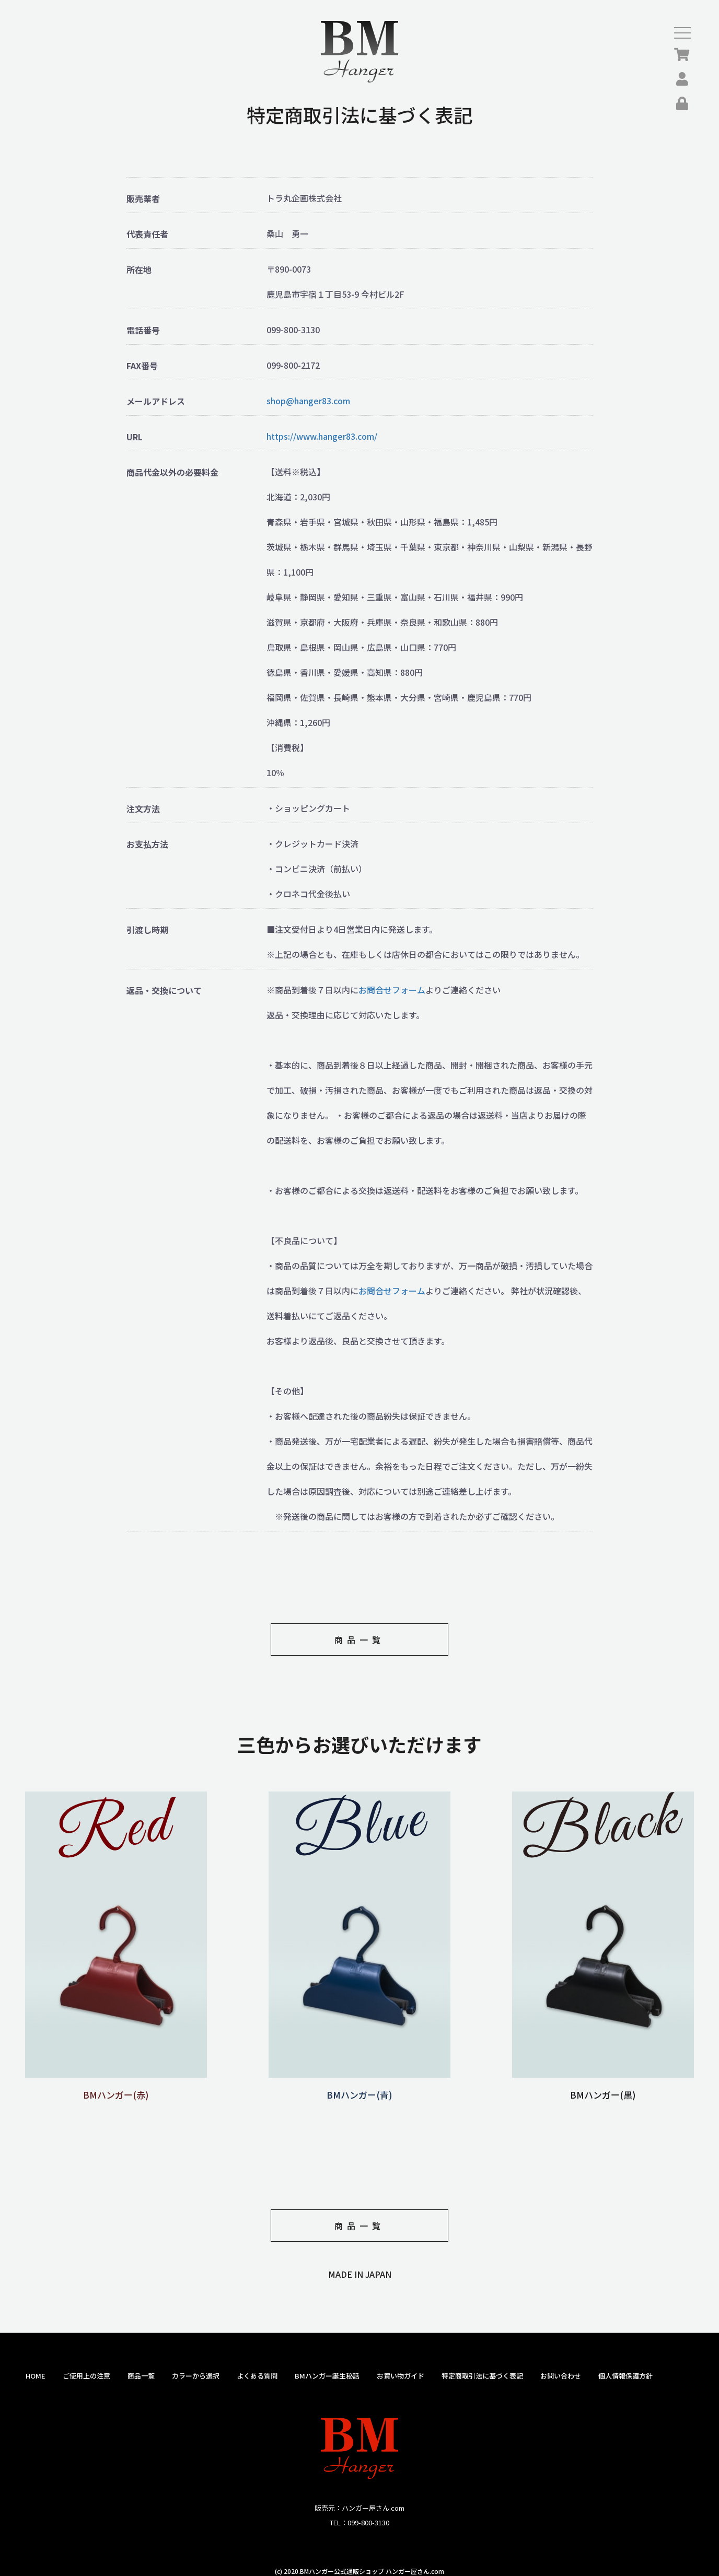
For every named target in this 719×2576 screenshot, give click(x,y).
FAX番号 (142, 366)
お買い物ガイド (400, 2376)
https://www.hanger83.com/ (321, 436)
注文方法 (143, 809)
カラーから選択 (195, 2376)
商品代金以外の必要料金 (172, 472)
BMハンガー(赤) (116, 2088)
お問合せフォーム (391, 989)
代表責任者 (147, 234)
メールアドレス (155, 401)
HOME (35, 2376)
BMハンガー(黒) (603, 2088)
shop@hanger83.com (308, 400)
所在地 (139, 270)
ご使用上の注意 (86, 2376)
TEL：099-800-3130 (359, 2522)
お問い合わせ (560, 2376)
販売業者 (143, 199)
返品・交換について (164, 991)
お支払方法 (147, 844)
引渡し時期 (147, 930)
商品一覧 (359, 1639)
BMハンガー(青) (359, 2088)
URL (134, 437)
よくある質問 (257, 2376)
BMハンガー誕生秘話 (327, 2376)
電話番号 (143, 330)
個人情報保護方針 (625, 2376)
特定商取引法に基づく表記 (482, 2376)
